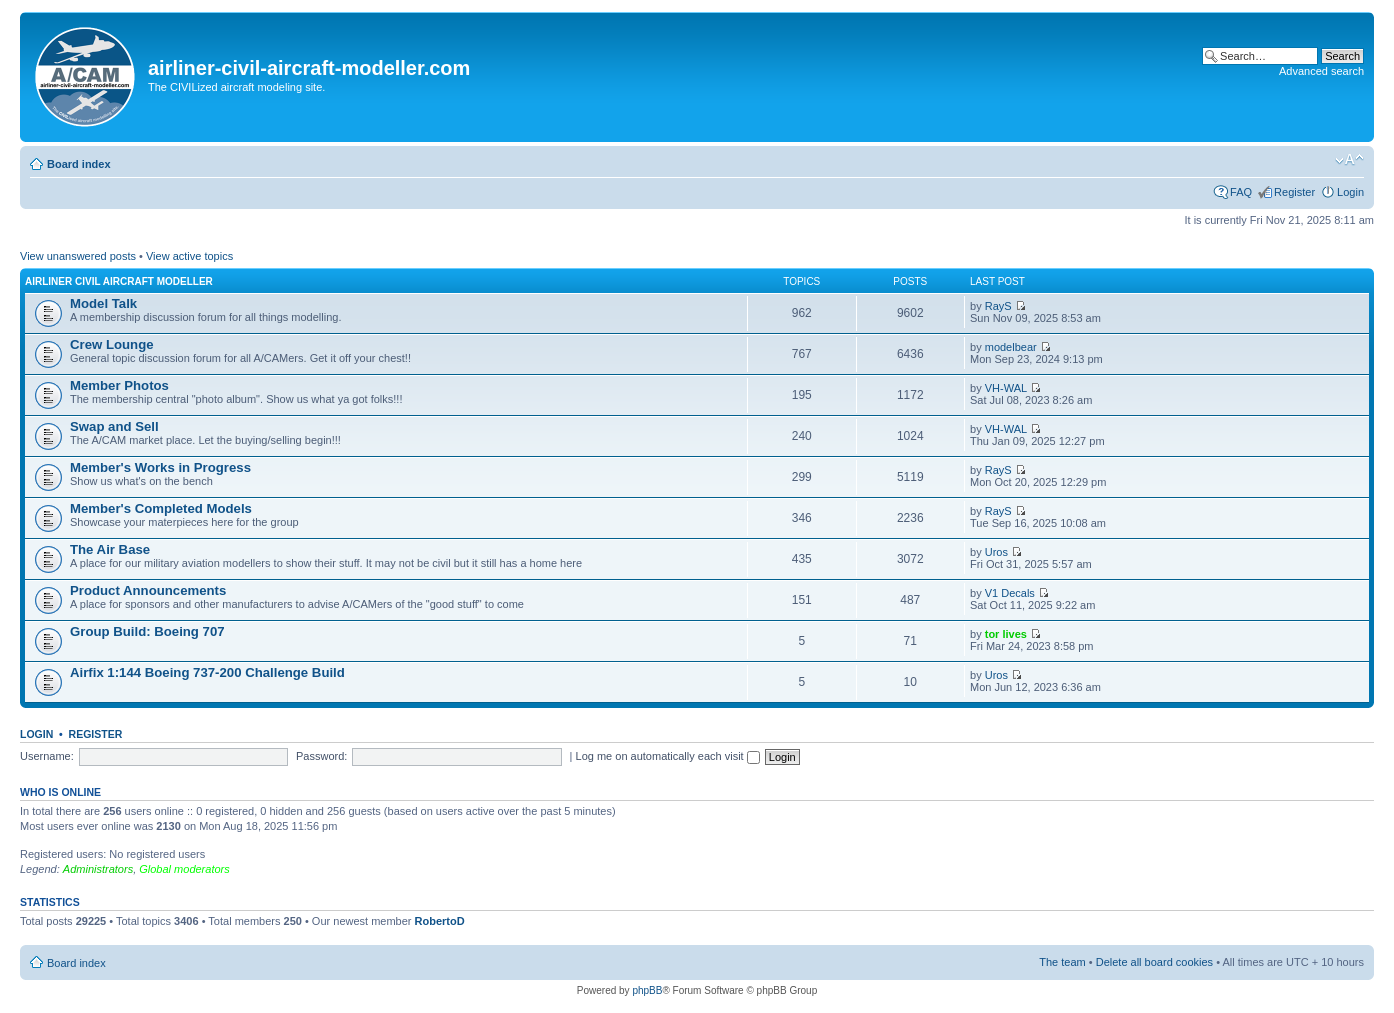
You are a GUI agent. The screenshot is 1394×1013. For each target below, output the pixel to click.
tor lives (1006, 634)
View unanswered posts (78, 256)
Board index (79, 164)
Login (1350, 192)
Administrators (98, 869)
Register (1294, 192)
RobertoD (440, 921)
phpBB (647, 990)
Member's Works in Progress (160, 467)
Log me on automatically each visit (668, 756)
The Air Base (110, 549)
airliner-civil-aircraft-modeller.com (309, 68)
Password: (321, 756)
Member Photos (119, 385)
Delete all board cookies (1154, 962)
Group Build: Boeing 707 (147, 631)
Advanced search (1321, 71)
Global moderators (184, 869)
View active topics (189, 256)
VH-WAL (1006, 388)
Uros (996, 552)
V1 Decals (1010, 593)
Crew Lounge (112, 344)
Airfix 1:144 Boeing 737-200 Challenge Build (207, 672)
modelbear (1011, 347)
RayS (998, 306)
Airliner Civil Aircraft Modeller (119, 281)
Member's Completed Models (161, 508)
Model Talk (103, 303)
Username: (47, 756)
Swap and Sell (114, 426)
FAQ (1241, 192)
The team (1062, 962)
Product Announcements (148, 590)
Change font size (1349, 160)
